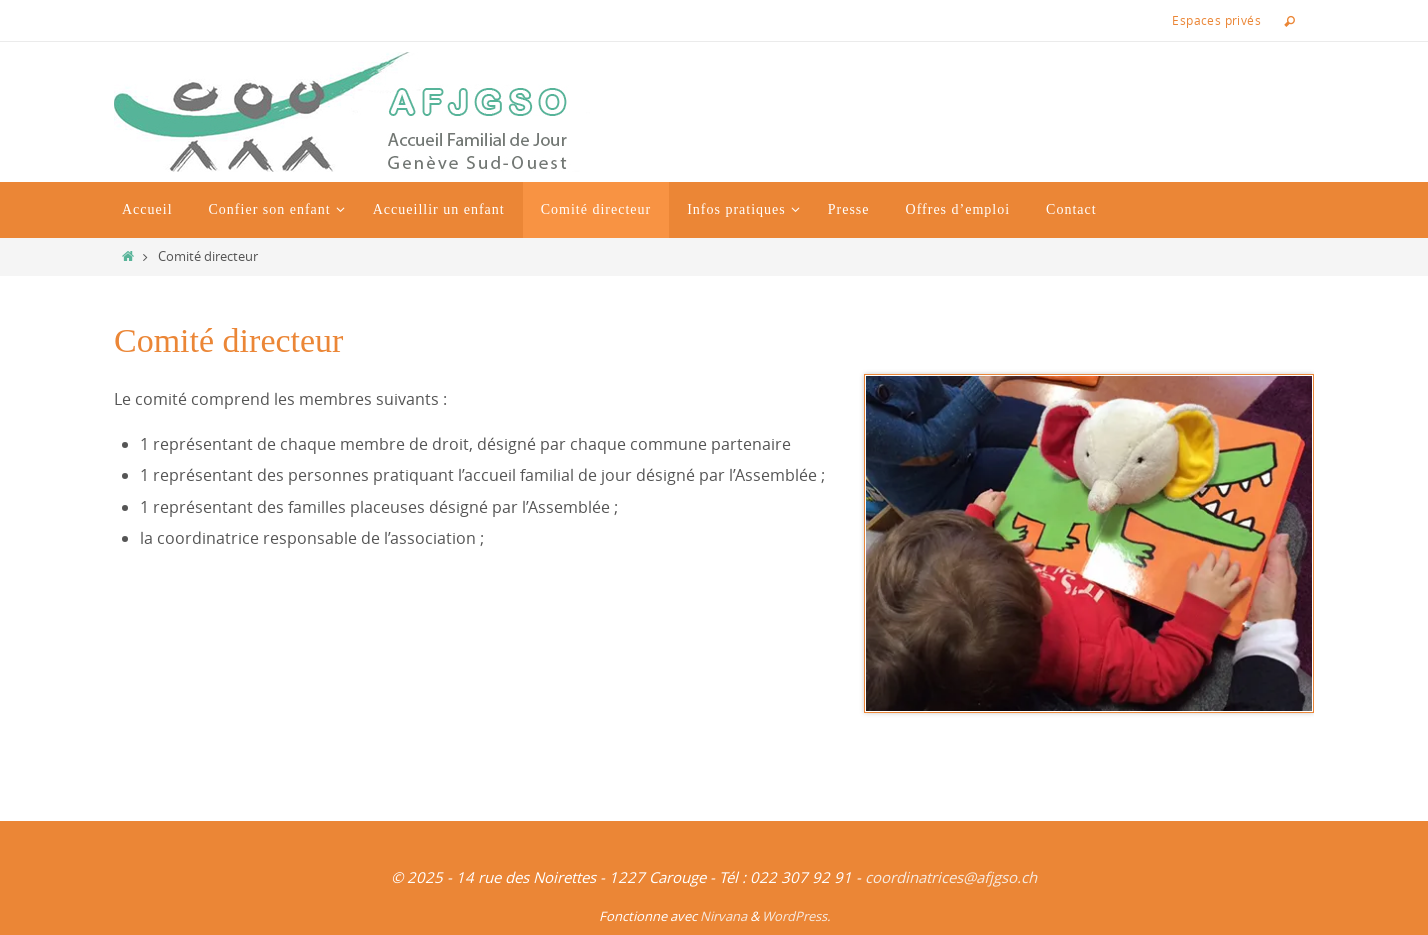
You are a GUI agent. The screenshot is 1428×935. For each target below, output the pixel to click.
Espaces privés (1216, 20)
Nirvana (723, 916)
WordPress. (796, 916)
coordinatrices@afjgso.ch (951, 877)
